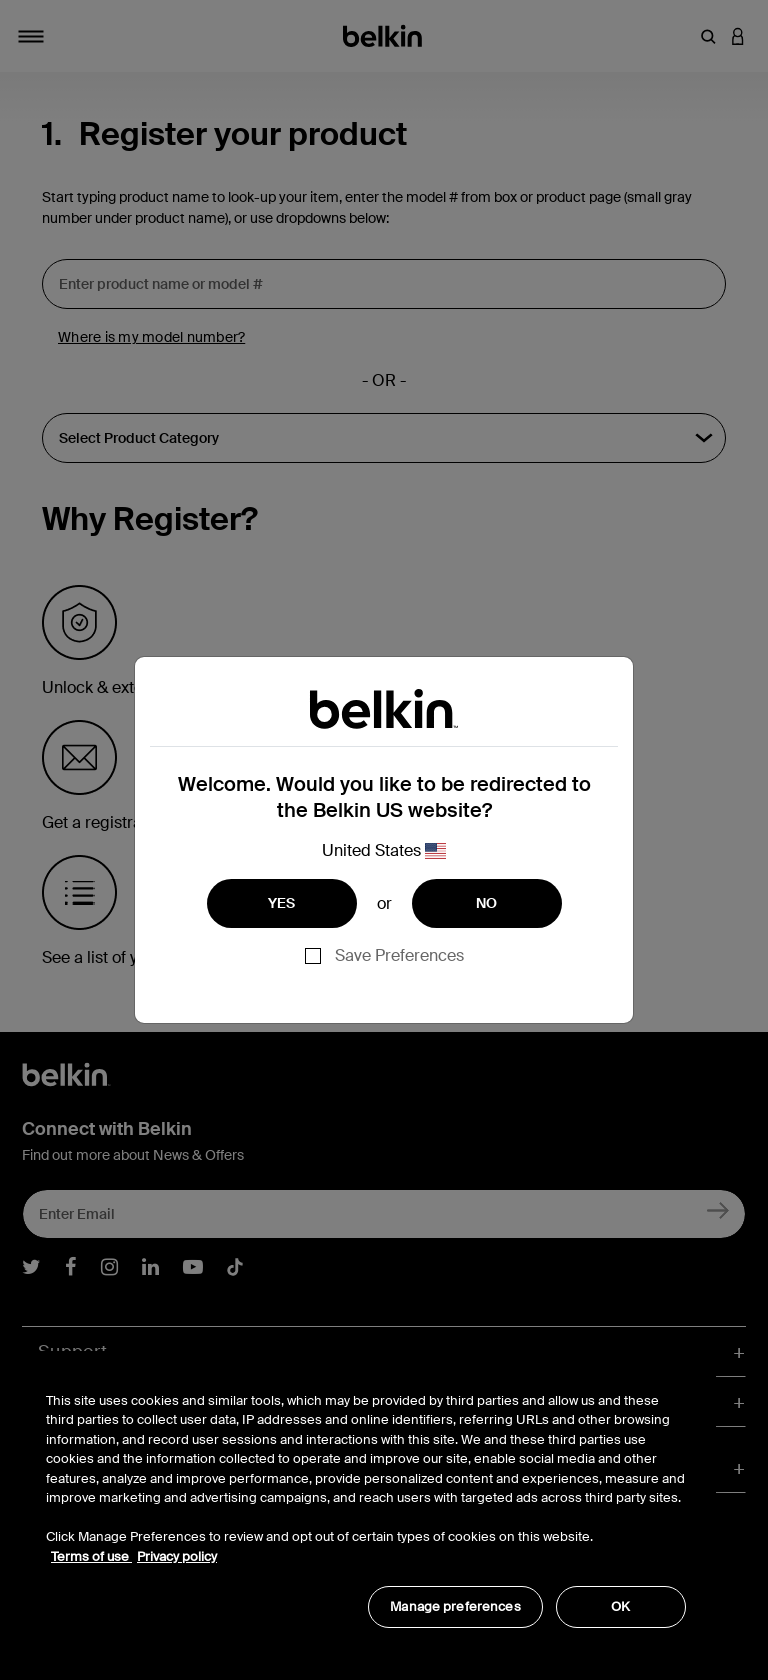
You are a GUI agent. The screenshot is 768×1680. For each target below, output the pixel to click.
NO (487, 903)
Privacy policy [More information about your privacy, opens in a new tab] (177, 1556)
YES (282, 903)
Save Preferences (399, 955)
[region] (366, 1499)
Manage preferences (455, 1606)
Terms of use (91, 1556)
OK (620, 1606)
